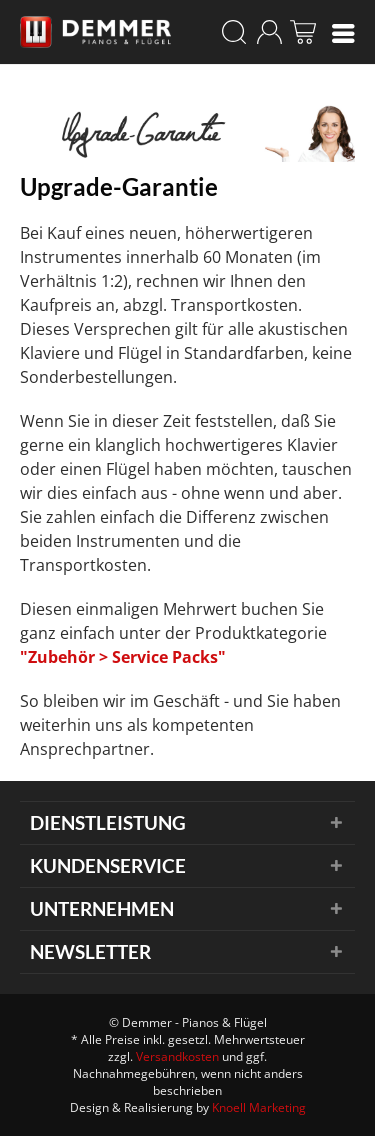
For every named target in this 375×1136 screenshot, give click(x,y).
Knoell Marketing (259, 1107)
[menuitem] (343, 32)
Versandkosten (177, 1056)
